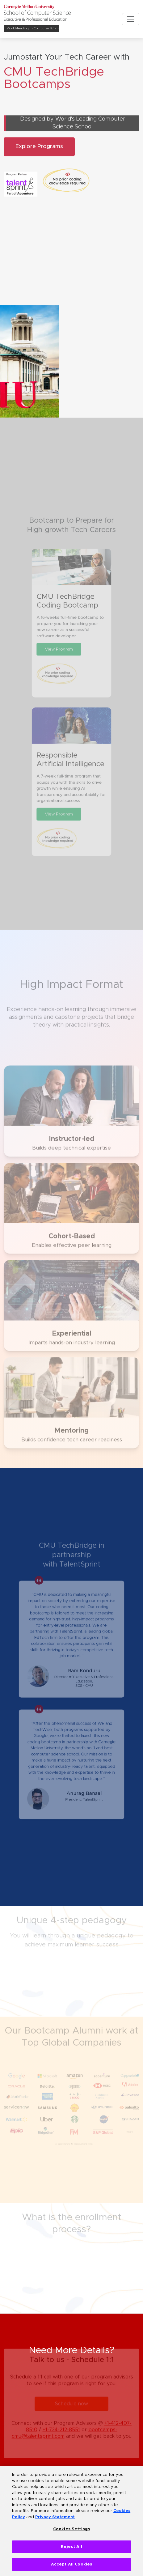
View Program (61, 665)
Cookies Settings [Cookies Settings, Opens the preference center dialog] (71, 2529)
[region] (71, 2521)
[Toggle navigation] (130, 19)
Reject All (71, 2547)
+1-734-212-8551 (61, 2425)
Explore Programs (39, 152)
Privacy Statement (55, 2517)
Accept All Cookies (71, 2564)
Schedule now (71, 2399)
